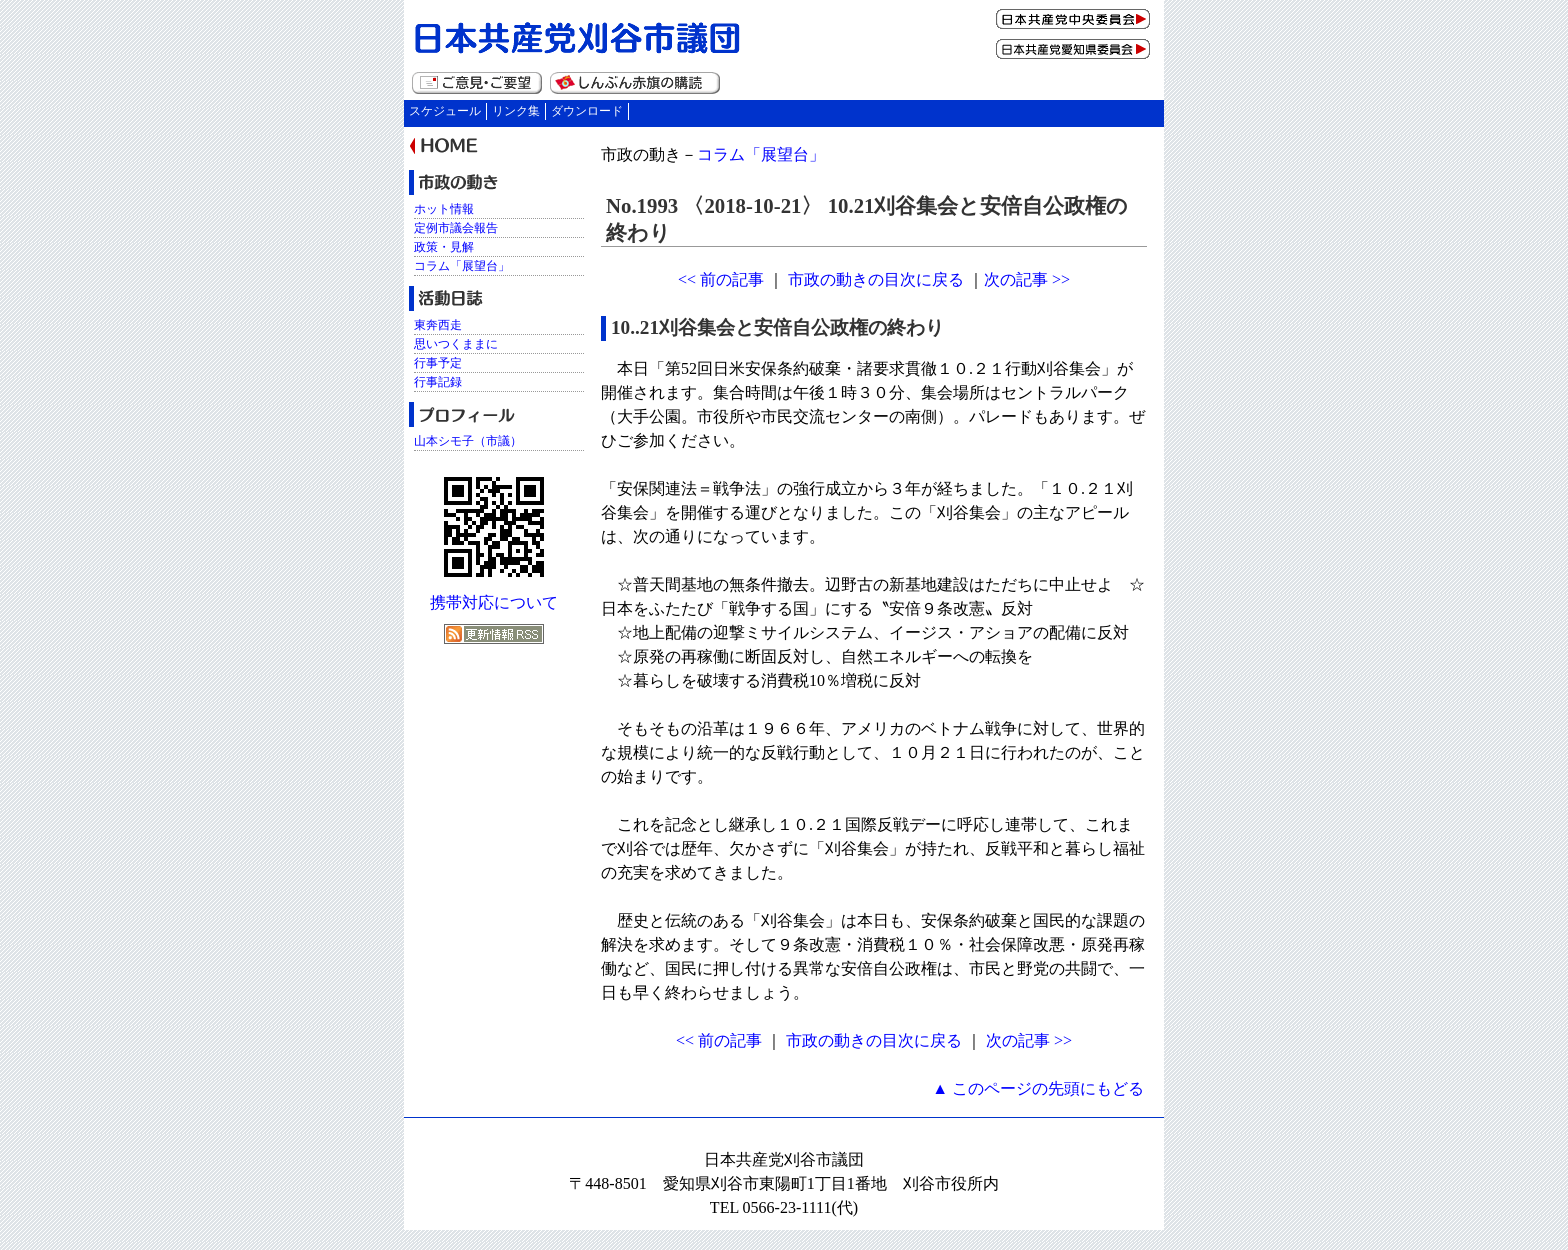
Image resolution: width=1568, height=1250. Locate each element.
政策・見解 (444, 247)
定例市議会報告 (456, 228)
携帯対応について (494, 602)
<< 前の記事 (721, 279)
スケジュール (445, 111)
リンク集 (516, 111)
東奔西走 (438, 325)
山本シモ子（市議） (468, 441)
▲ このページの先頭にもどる (1038, 1088)
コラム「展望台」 (761, 154)
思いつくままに (456, 344)
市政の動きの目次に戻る (876, 279)
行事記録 (438, 382)
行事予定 (438, 363)
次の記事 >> (1027, 279)
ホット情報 (444, 209)
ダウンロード (587, 111)
